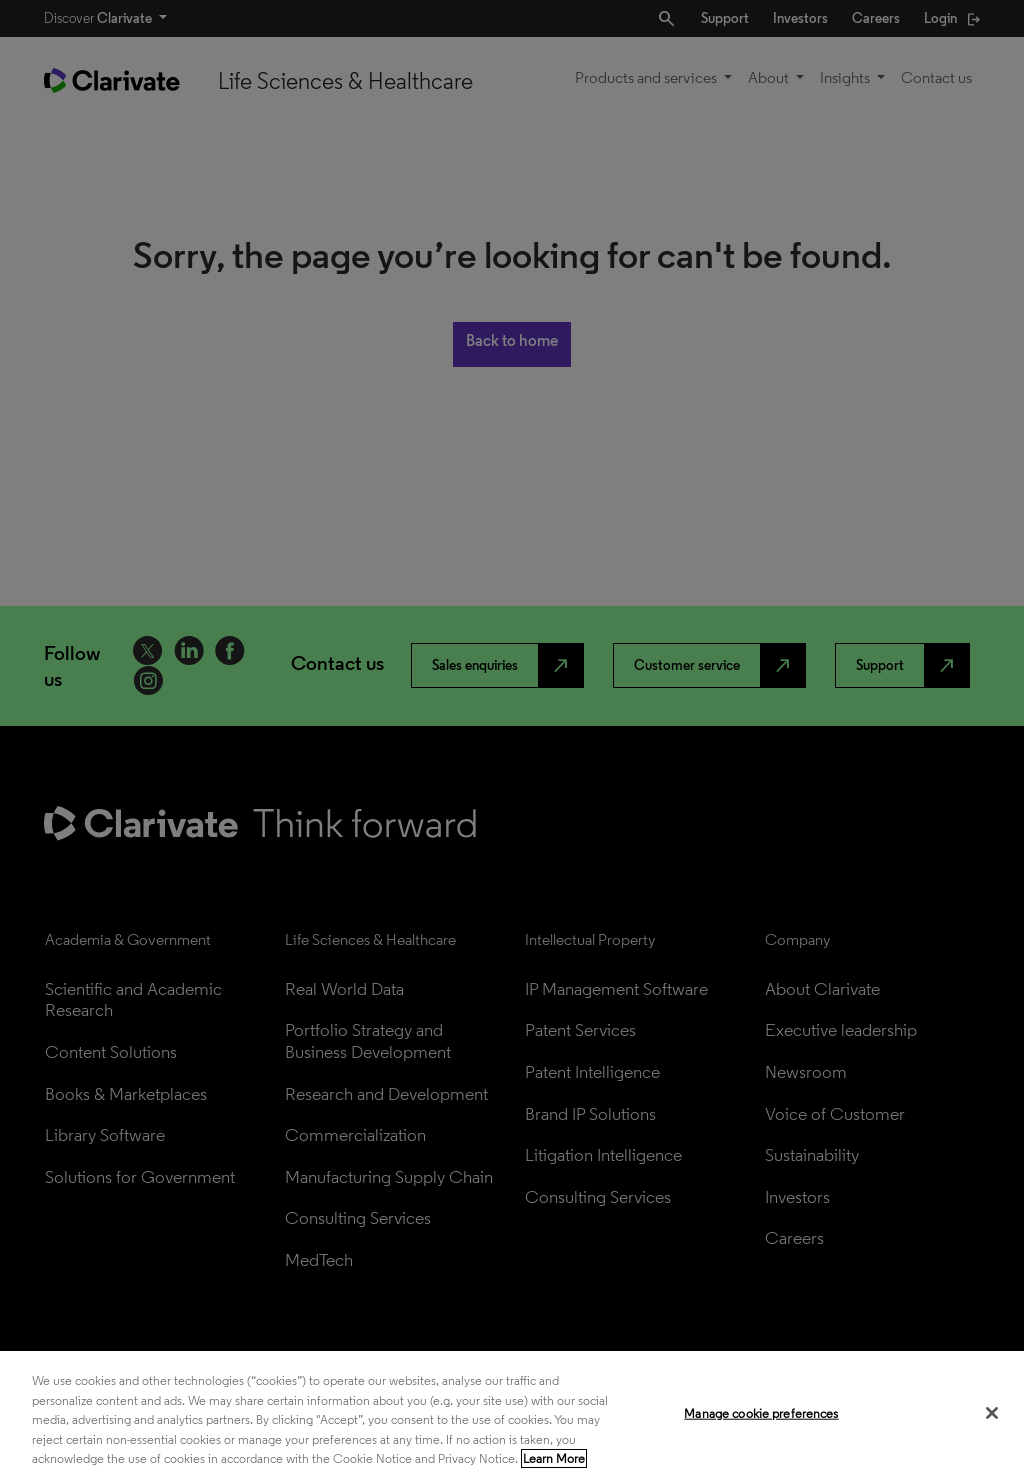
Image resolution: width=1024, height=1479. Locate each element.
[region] (512, 1415)
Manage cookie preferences (761, 1413)
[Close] (992, 1413)
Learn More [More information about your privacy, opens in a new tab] (554, 1458)
